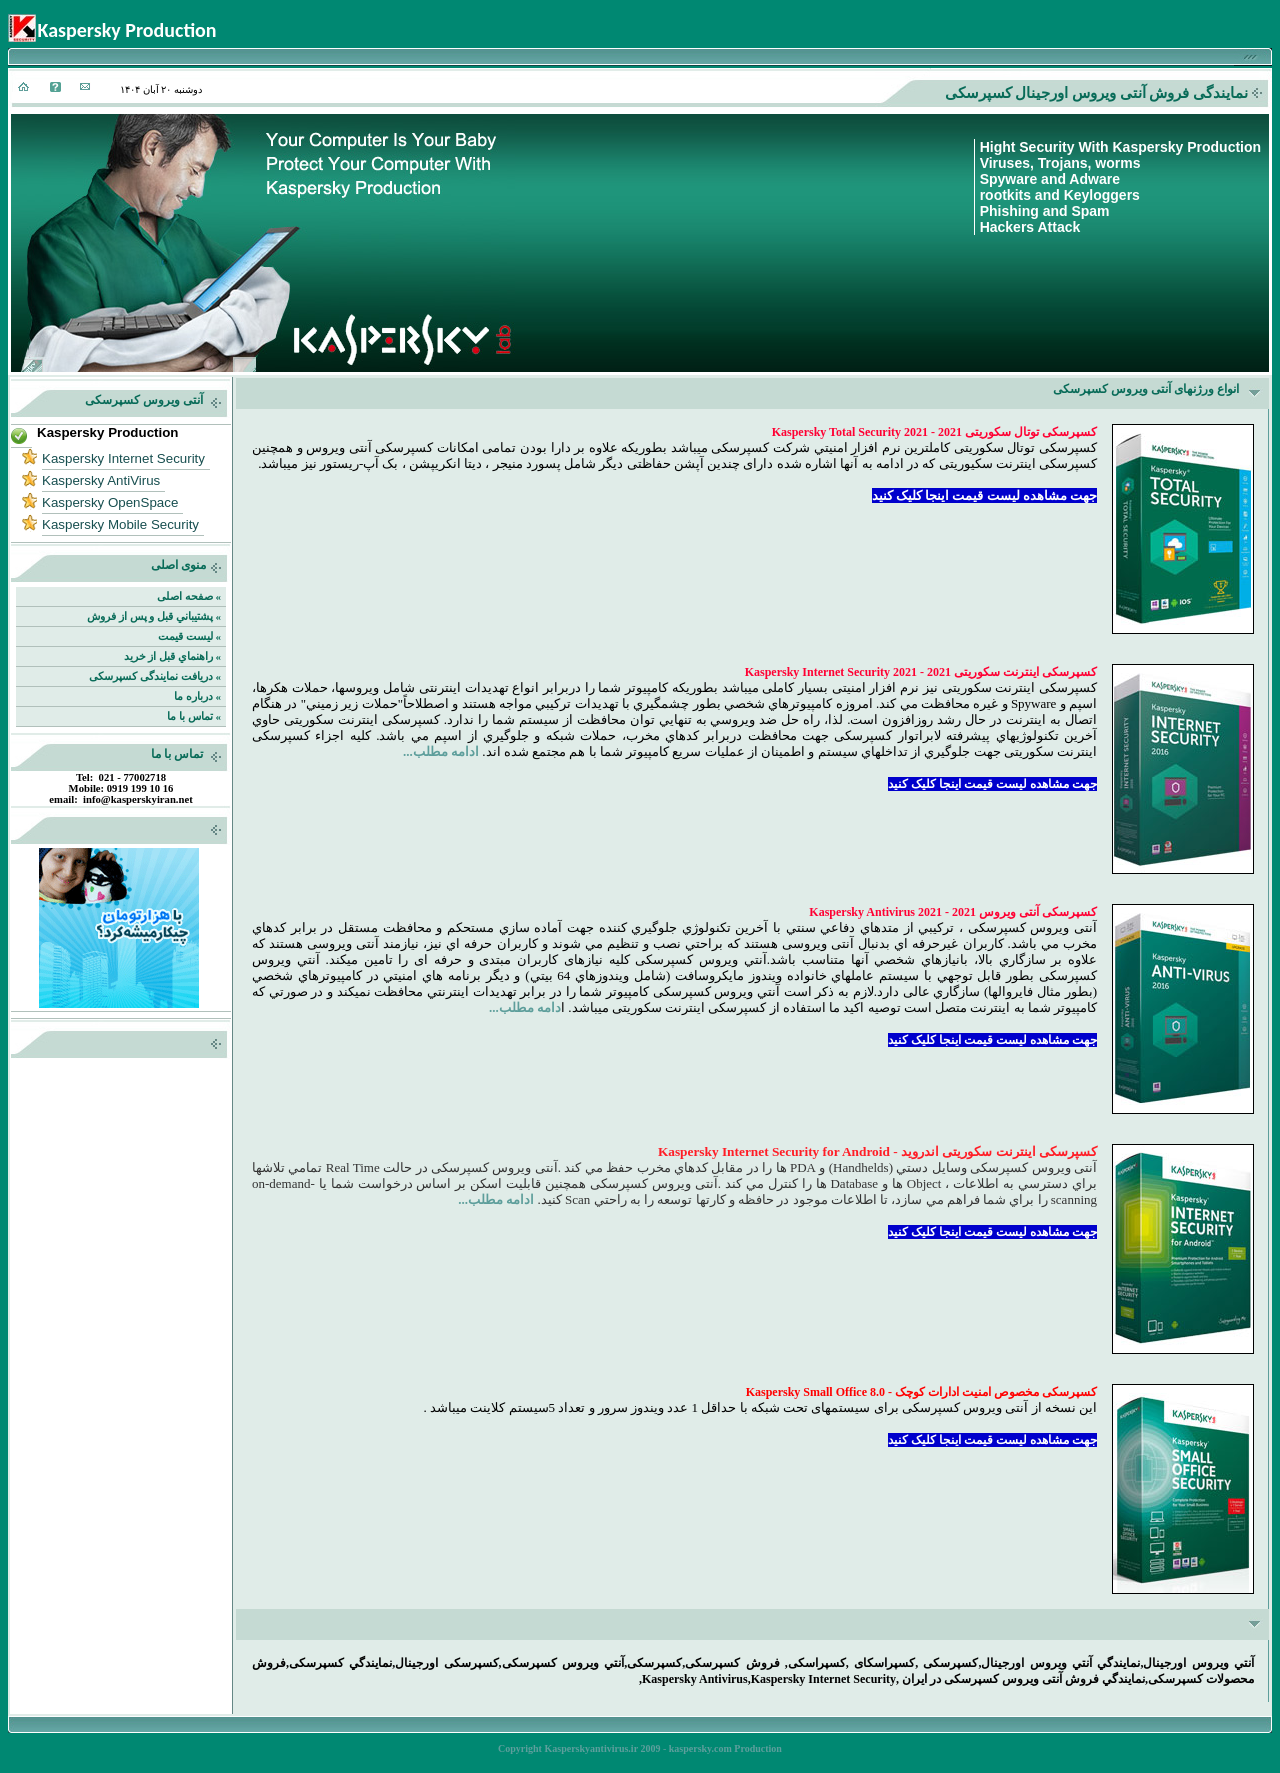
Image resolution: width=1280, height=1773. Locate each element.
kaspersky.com (700, 1748)
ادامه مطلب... (441, 751)
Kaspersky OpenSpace (110, 502)
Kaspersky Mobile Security (120, 524)
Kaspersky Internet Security (123, 458)
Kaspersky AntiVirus (101, 480)
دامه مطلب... (525, 1007)
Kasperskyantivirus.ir (590, 1748)
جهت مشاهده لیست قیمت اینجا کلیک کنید (985, 495)
